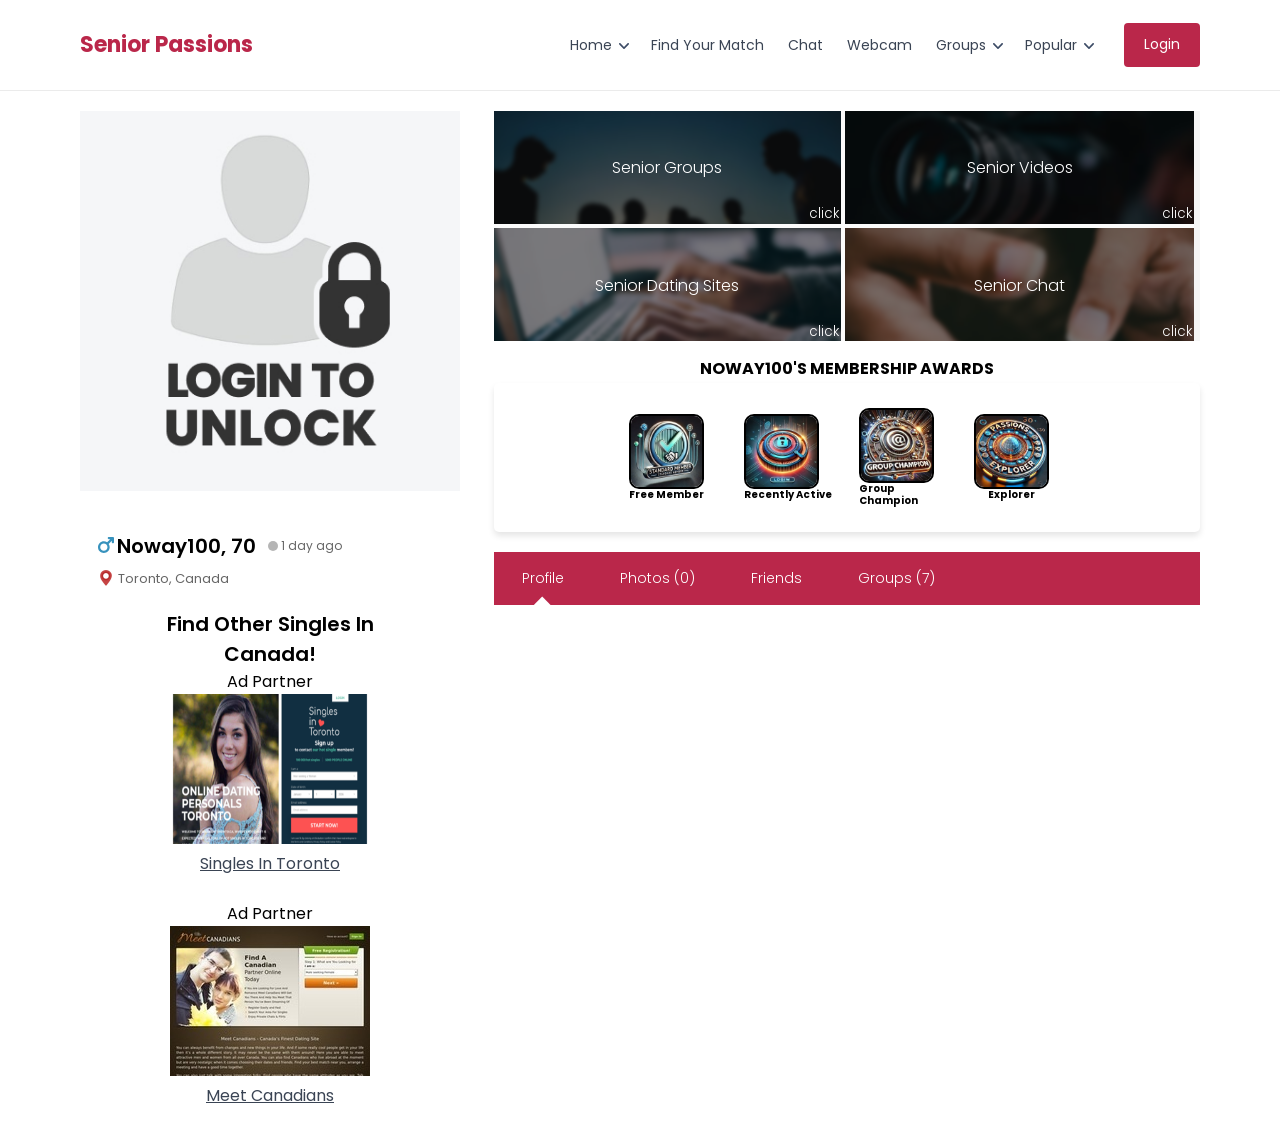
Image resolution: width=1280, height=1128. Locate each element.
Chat (805, 45)
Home (591, 45)
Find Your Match (707, 45)
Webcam (879, 45)
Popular (1051, 45)
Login (1162, 44)
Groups (961, 45)
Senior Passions (166, 45)
